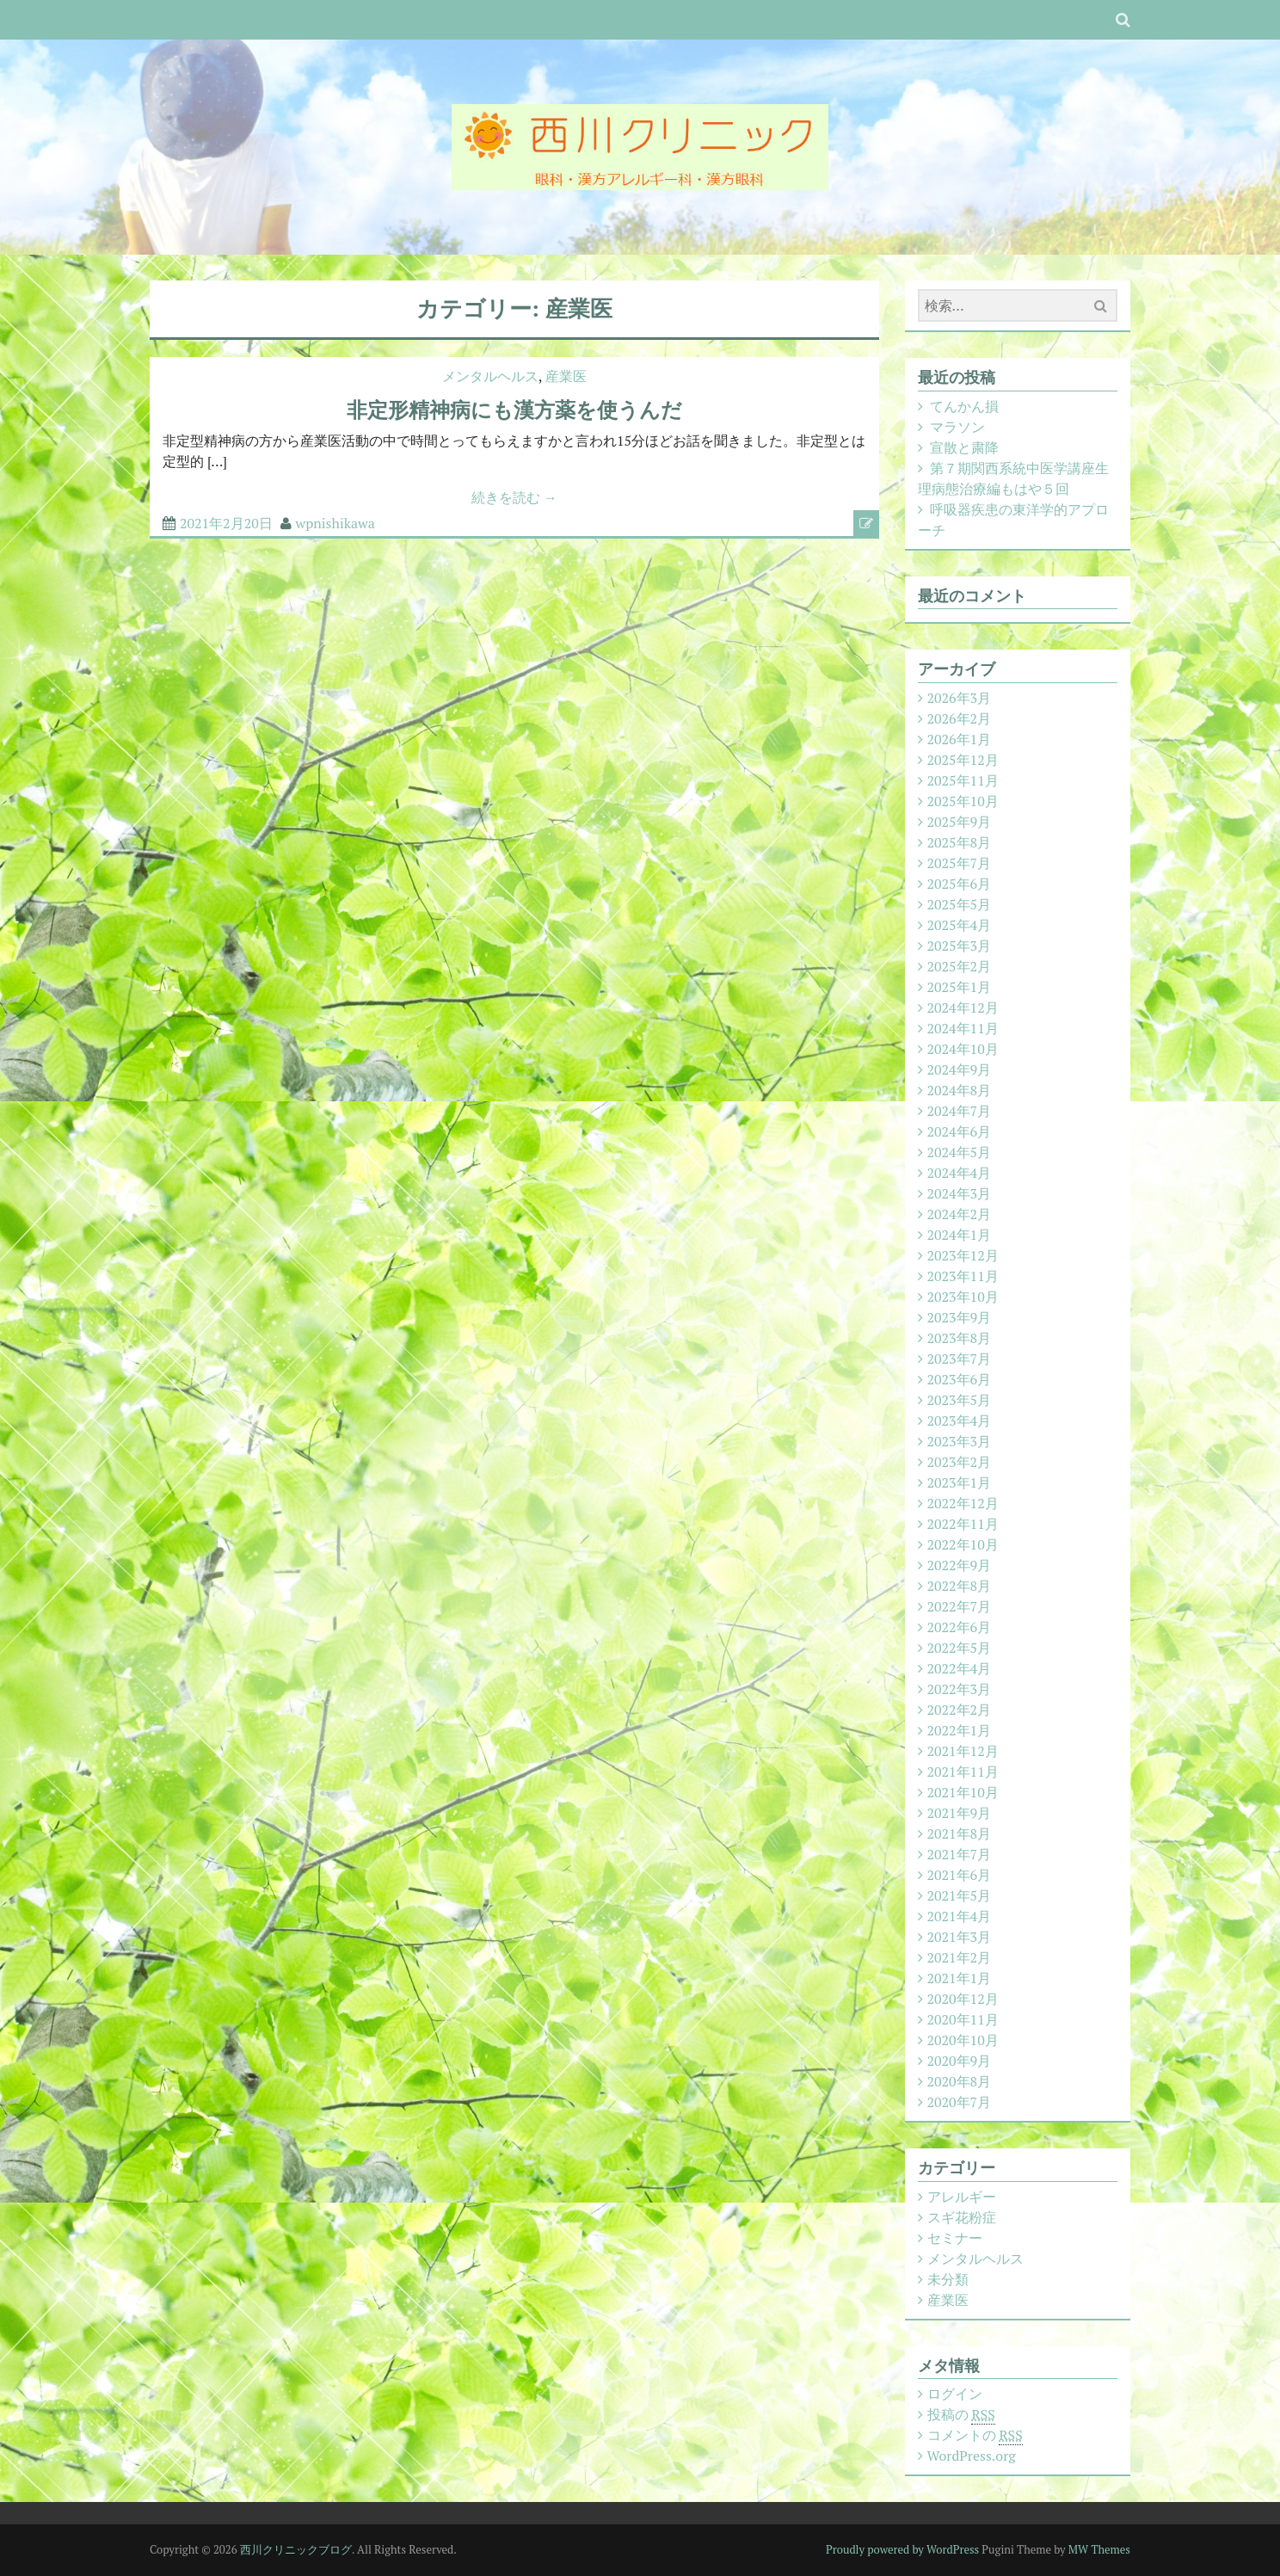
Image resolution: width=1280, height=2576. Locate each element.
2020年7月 (959, 2101)
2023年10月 (963, 1296)
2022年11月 (963, 1523)
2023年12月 (963, 1255)
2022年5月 (959, 1647)
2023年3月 (959, 1441)
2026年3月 (959, 697)
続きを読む (514, 497)
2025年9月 (959, 821)
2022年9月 (959, 1565)
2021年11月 (963, 1771)
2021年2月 (959, 1957)
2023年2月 (959, 1461)
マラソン (957, 426)
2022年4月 (959, 1668)
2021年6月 (959, 1874)
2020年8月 (959, 2081)
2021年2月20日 (226, 523)
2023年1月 (959, 1482)
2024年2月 (959, 1214)
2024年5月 (959, 1152)
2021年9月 (959, 1812)
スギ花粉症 (961, 2217)
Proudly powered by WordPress (902, 2549)
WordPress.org (971, 2455)
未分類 (948, 2279)
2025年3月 (959, 945)
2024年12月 (963, 1007)
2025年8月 (959, 842)
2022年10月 (963, 1544)
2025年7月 (959, 863)
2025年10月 (963, 801)
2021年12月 (963, 1750)
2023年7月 (959, 1358)
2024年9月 (959, 1069)
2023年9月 (959, 1317)
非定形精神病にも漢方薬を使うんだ (514, 409)
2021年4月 (959, 1916)
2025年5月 (959, 904)
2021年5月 (959, 1895)
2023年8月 (959, 1337)
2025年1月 (959, 986)
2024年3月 (959, 1193)
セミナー (954, 2237)
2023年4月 (959, 1420)
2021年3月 (959, 1936)
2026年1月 (959, 739)
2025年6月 (959, 883)
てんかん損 (964, 406)
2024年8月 (959, 1090)
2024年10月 (963, 1048)
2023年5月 (959, 1399)
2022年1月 (959, 1730)
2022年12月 (963, 1503)
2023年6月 (959, 1379)
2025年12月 (963, 759)
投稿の (961, 2415)
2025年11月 (963, 780)
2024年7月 (959, 1110)
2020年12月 (963, 1998)
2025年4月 (959, 924)
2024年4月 (959, 1172)
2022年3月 (959, 1688)
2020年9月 (959, 2060)
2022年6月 (959, 1627)
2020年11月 (963, 2019)
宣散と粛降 (964, 447)
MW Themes (1099, 2549)
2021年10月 (963, 1792)
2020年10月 (963, 2040)
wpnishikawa (335, 523)
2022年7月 (959, 1606)
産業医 (566, 376)
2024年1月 (959, 1234)
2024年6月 (959, 1131)
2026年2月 (959, 718)
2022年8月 (959, 1585)
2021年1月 (959, 1978)
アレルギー (961, 2196)
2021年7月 (959, 1854)
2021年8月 (959, 1833)
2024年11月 (963, 1028)
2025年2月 (959, 966)
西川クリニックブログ (296, 2549)
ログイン (954, 2393)
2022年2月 (959, 1709)
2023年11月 (963, 1275)
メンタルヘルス (490, 376)
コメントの (975, 2435)
